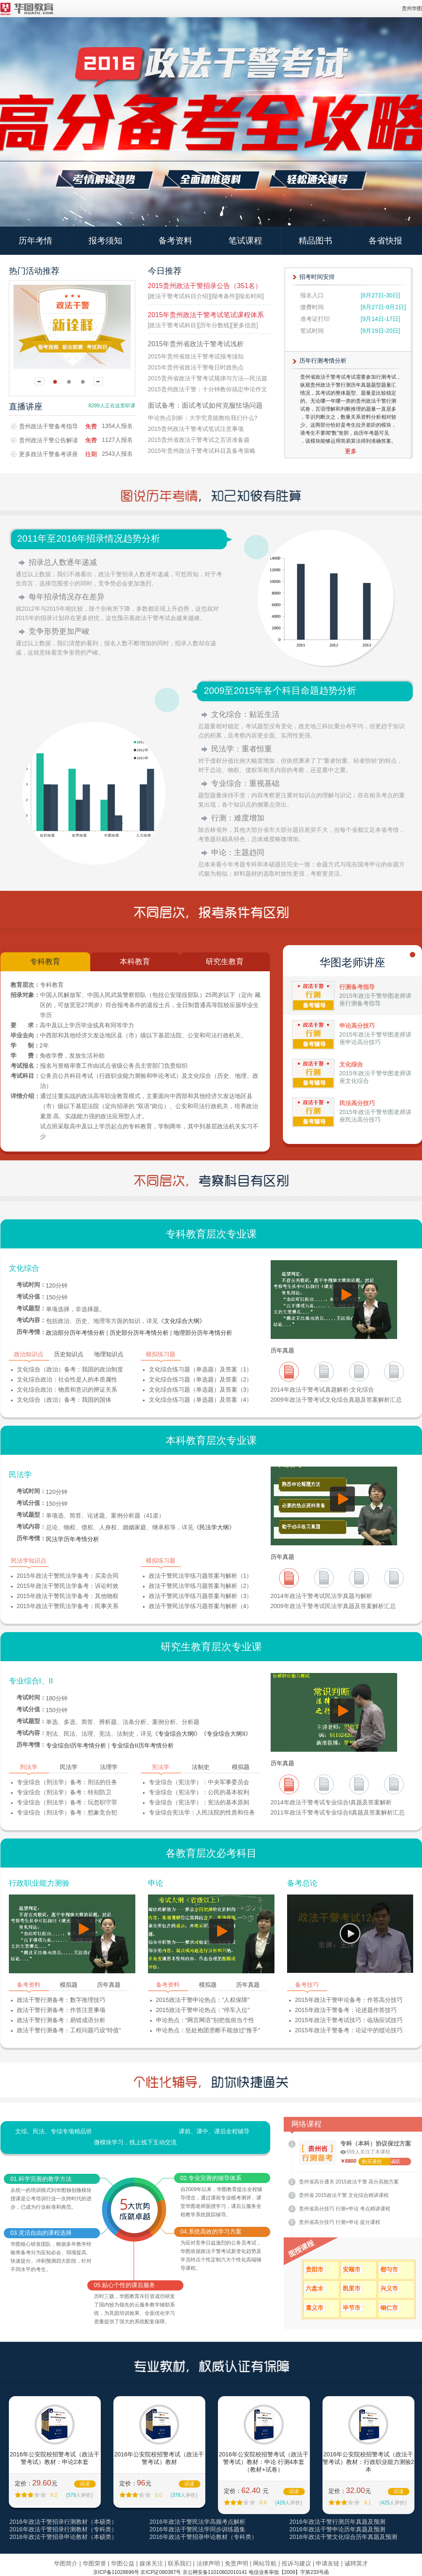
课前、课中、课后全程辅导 (214, 2131)
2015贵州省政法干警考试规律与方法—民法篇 (207, 378)
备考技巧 (307, 1985)
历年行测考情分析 (323, 360)
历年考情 (35, 240)
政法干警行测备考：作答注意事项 (61, 2010)
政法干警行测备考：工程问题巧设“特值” (69, 2030)
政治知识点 (28, 1354)
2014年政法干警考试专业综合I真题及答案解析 (331, 1802)
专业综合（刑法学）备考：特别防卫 (64, 1792)
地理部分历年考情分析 (202, 1332)
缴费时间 (312, 307)
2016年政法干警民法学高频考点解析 (197, 2521)
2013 (289, 1374)
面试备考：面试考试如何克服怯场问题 (205, 405)
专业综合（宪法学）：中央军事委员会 (199, 1782)
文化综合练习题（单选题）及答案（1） (201, 1369)
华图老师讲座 (352, 962)
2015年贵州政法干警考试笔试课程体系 (206, 314)
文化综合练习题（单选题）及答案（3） (201, 1389)
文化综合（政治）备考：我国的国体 (64, 1399)
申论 (155, 1883)
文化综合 (351, 1064)
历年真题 (282, 1350)
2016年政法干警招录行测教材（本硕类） (63, 2521)
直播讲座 (26, 406)
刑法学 (29, 1767)
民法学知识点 (28, 1561)
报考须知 (105, 240)
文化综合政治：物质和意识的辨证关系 (67, 1389)
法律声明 (208, 2563)
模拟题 (241, 1767)
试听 (395, 2161)
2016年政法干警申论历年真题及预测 (337, 2529)
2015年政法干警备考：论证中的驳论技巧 (349, 2030)
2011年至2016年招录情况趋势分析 (89, 538)
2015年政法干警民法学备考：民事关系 (67, 1606)
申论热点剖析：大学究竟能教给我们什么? (203, 417)
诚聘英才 (356, 2563)
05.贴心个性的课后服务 (124, 2285)
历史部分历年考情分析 (139, 1332)
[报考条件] (223, 296)
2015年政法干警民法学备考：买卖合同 (67, 1575)
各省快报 (385, 240)
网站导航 (265, 2563)
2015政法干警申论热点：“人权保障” (203, 1999)
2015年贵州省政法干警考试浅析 (196, 343)
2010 (394, 1374)
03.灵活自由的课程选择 (41, 2232)
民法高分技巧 (357, 1103)
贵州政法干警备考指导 (48, 426)
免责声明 (236, 2563)
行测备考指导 (357, 986)
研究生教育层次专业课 (211, 1646)
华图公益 (122, 2563)
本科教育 (135, 961)
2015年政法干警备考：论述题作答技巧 (346, 2010)
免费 (91, 426)
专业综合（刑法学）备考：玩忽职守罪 (67, 1802)
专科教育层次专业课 (211, 1234)
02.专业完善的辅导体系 (211, 2178)
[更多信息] (244, 325)
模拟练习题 (160, 1354)
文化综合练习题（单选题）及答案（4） (201, 1399)
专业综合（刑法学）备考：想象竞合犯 (67, 1812)
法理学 (109, 1767)
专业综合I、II (31, 1681)
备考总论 (302, 1883)
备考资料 (175, 240)
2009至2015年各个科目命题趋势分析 (280, 690)
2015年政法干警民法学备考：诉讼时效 (67, 1585)
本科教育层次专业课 (211, 1440)
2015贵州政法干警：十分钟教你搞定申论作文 (207, 389)
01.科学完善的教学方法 (41, 2178)
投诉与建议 (296, 2563)
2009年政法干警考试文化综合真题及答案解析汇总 (336, 1399)
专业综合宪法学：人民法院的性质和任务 (202, 1812)
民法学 (20, 1474)
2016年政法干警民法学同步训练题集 (197, 2529)
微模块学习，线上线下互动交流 (135, 2142)
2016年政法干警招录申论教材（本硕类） (63, 2536)
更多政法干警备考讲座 (48, 454)
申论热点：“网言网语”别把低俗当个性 (205, 2020)
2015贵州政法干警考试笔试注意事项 (196, 428)
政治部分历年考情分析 (75, 1332)
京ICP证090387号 (160, 2572)
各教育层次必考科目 (211, 1853)
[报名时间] (250, 296)
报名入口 (312, 295)
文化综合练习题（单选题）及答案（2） (201, 1379)
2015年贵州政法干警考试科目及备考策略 (201, 450)
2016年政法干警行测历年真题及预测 (337, 2521)
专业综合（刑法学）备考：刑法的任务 (67, 1782)
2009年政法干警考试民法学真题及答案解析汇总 (333, 1606)
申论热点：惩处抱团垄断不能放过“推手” (208, 2030)
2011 (359, 1374)
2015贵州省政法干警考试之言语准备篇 (199, 439)
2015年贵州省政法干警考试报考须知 (196, 356)
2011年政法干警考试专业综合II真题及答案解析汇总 (338, 1812)
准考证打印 (315, 318)
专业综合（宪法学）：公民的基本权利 (199, 1792)
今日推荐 (165, 270)
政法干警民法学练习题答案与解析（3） (201, 1596)
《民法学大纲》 (214, 1527)
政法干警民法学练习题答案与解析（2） (201, 1585)
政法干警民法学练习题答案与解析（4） (201, 1606)
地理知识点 (109, 1354)
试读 (85, 2484)
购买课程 (372, 2161)
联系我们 (179, 2563)
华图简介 (66, 2563)
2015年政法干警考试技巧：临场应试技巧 (349, 2020)
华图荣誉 (94, 2563)
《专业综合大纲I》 (176, 1733)
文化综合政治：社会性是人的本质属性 (67, 1379)
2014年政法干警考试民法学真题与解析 (321, 1596)
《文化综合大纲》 (181, 1320)
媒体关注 (151, 2563)
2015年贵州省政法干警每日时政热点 (196, 367)
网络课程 (306, 2124)
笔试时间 (312, 330)
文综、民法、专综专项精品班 (53, 2131)
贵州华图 (412, 8)
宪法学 (160, 1767)
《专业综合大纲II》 (226, 1733)
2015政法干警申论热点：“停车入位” (203, 2010)
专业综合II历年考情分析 (142, 1745)
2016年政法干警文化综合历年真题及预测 (343, 2536)
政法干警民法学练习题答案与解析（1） (201, 1575)
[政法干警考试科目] (173, 325)
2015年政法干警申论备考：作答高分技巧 (349, 1999)
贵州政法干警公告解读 (48, 440)
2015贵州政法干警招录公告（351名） (205, 285)
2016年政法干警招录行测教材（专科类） (63, 2529)
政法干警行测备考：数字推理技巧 (61, 1999)
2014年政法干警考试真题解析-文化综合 (322, 1389)
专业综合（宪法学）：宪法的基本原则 (199, 1802)
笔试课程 (245, 240)
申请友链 (327, 2563)
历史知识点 (68, 1354)
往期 (91, 454)
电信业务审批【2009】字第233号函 (289, 2572)
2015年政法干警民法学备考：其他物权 (67, 1596)
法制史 (201, 1767)
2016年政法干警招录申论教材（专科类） (203, 2536)
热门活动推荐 (34, 270)
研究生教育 (225, 961)
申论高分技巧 (357, 1025)
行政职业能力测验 (39, 1883)
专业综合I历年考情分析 (76, 1745)
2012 (324, 1374)
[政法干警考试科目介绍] (179, 296)
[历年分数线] (214, 325)
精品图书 (315, 240)
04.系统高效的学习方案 (211, 2231)
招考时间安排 (317, 276)
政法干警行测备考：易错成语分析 (61, 2020)
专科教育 (45, 961)
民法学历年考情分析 (72, 1539)
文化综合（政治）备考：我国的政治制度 (70, 1369)
